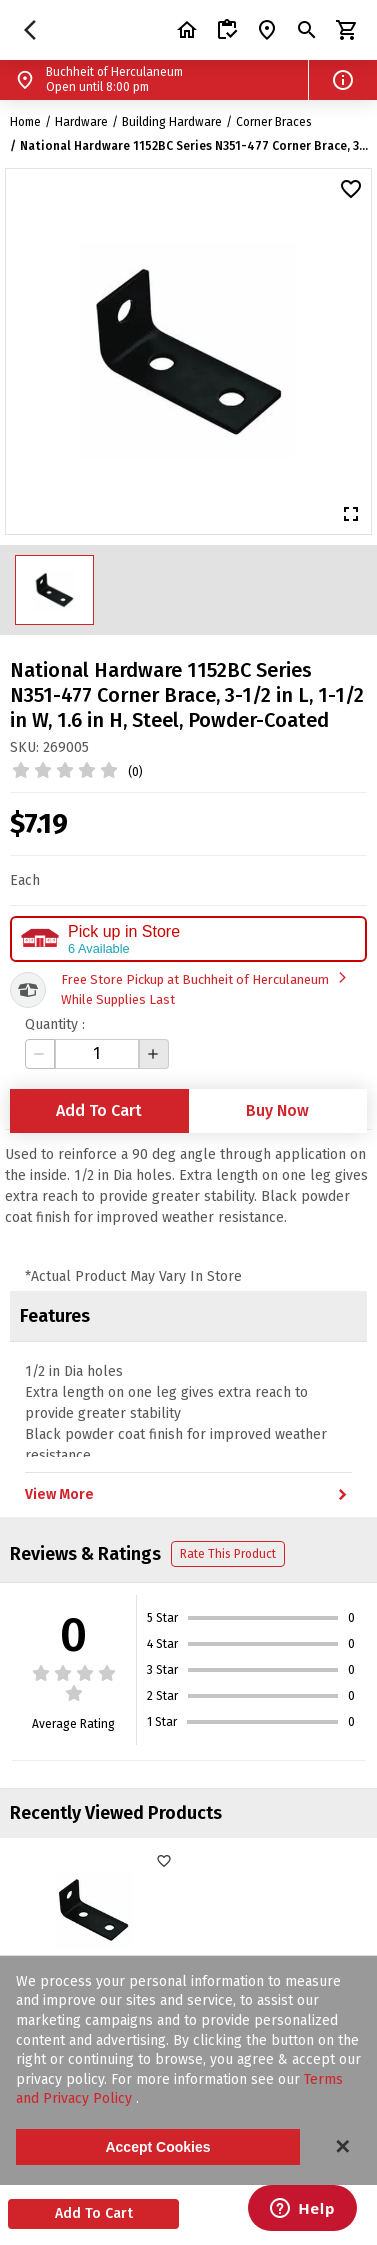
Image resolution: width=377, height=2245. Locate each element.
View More (188, 1495)
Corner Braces (274, 122)
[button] (343, 80)
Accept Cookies (157, 2147)
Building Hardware (172, 122)
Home (25, 122)
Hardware (81, 122)
